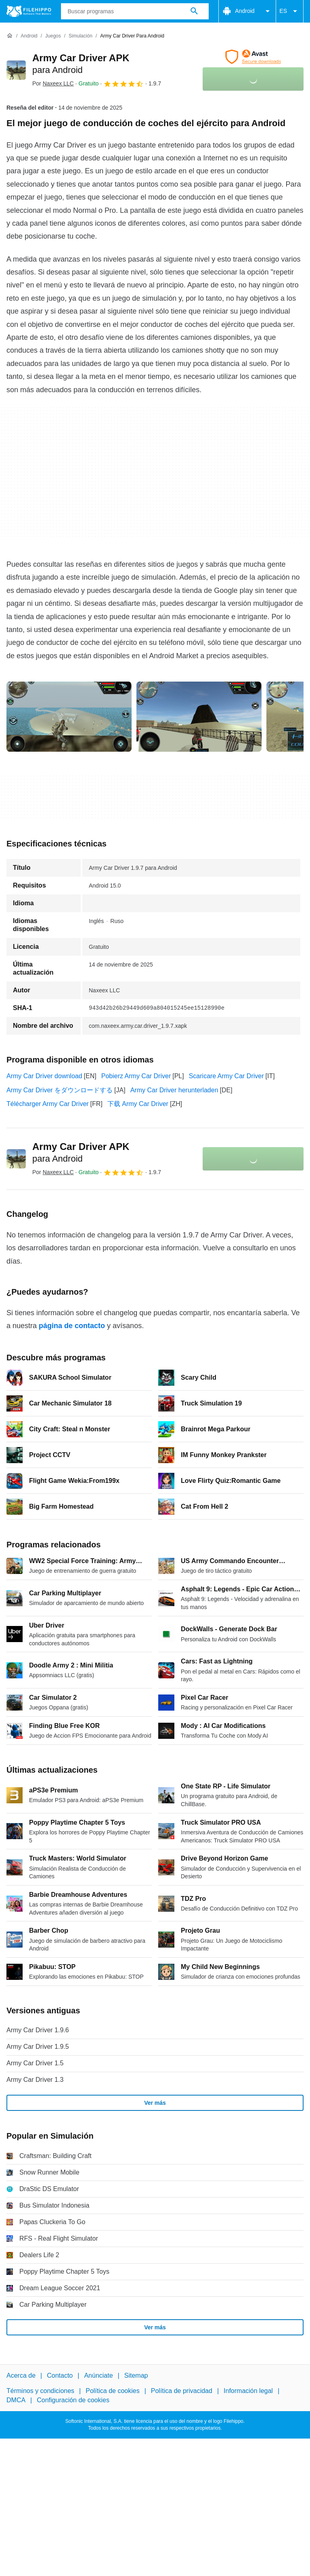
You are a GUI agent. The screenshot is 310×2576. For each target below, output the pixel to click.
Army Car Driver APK (81, 1152)
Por (53, 83)
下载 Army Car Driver (137, 1103)
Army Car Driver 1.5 (34, 2063)
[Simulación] (80, 36)
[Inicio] (9, 36)
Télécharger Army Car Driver (47, 1103)
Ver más (155, 2103)
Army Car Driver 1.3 (34, 2079)
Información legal (248, 2391)
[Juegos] (53, 36)
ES (289, 11)
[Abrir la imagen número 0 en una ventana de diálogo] (69, 717)
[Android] (29, 36)
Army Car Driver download (44, 1076)
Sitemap (136, 2375)
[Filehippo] (28, 11)
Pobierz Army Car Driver (136, 1076)
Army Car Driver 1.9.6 (37, 2030)
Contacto (60, 2375)
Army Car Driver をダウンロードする (59, 1090)
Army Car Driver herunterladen (174, 1090)
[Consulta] (135, 11)
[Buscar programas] (194, 11)
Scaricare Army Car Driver (226, 1076)
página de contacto (72, 1326)
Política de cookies (112, 2391)
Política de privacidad (181, 2391)
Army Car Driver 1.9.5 (37, 2046)
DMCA (15, 2400)
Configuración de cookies (73, 2400)
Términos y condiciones (40, 2391)
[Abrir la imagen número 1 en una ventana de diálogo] (199, 717)
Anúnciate (98, 2375)
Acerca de (21, 2375)
